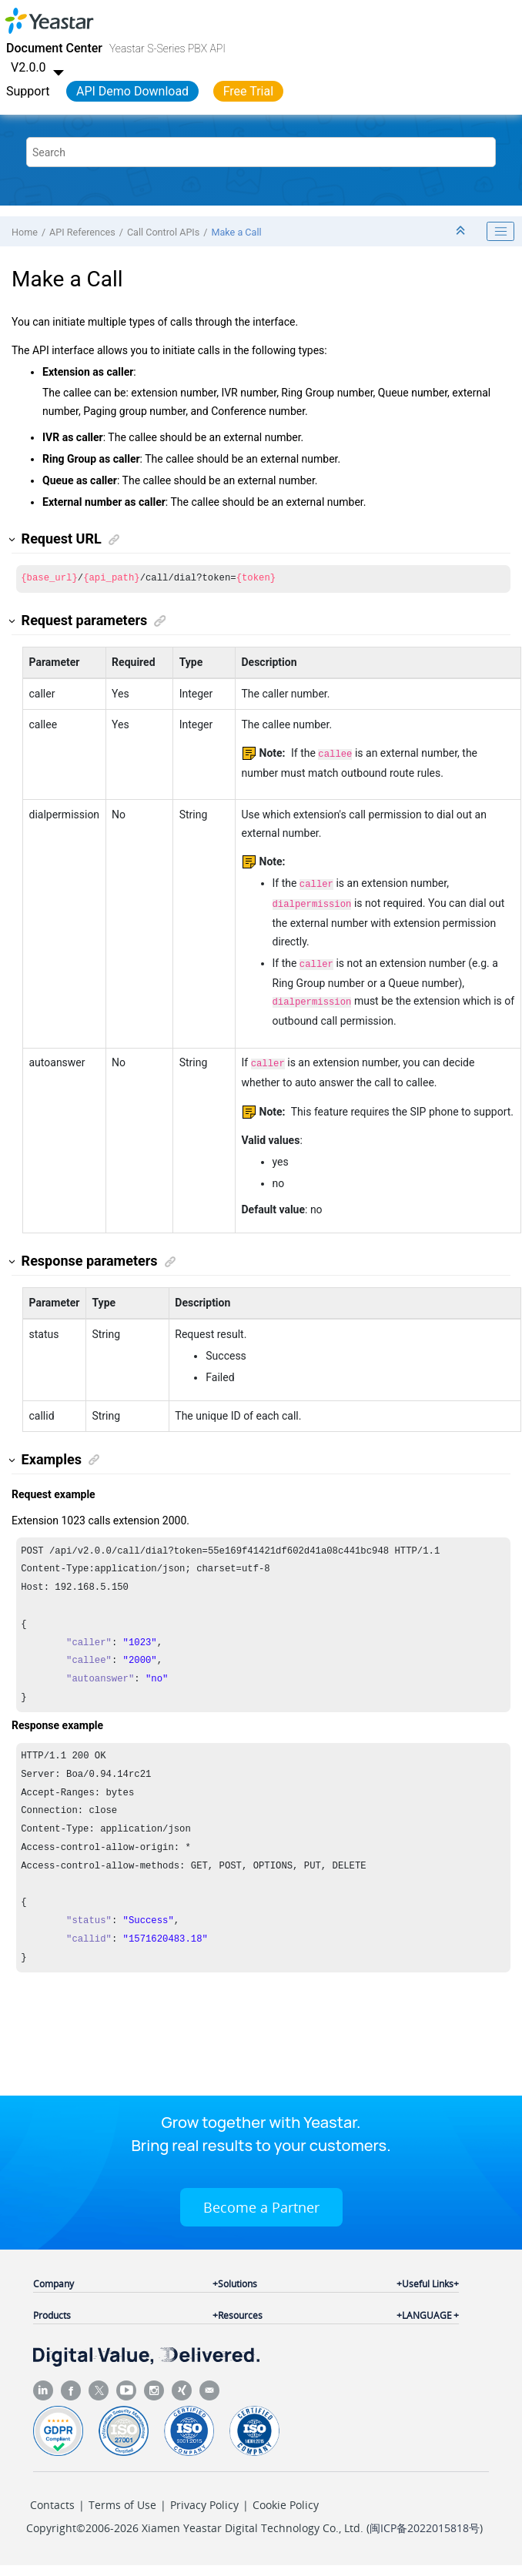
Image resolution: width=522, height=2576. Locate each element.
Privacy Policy (204, 2497)
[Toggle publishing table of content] (500, 232)
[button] (12, 539)
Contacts (52, 2497)
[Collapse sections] (462, 231)
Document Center (54, 48)
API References (82, 232)
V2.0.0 (39, 67)
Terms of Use (122, 2497)
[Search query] (261, 152)
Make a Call (236, 232)
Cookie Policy (286, 2497)
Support (27, 91)
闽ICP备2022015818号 (425, 2520)
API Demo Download (132, 91)
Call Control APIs (163, 232)
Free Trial (248, 91)
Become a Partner (261, 2199)
